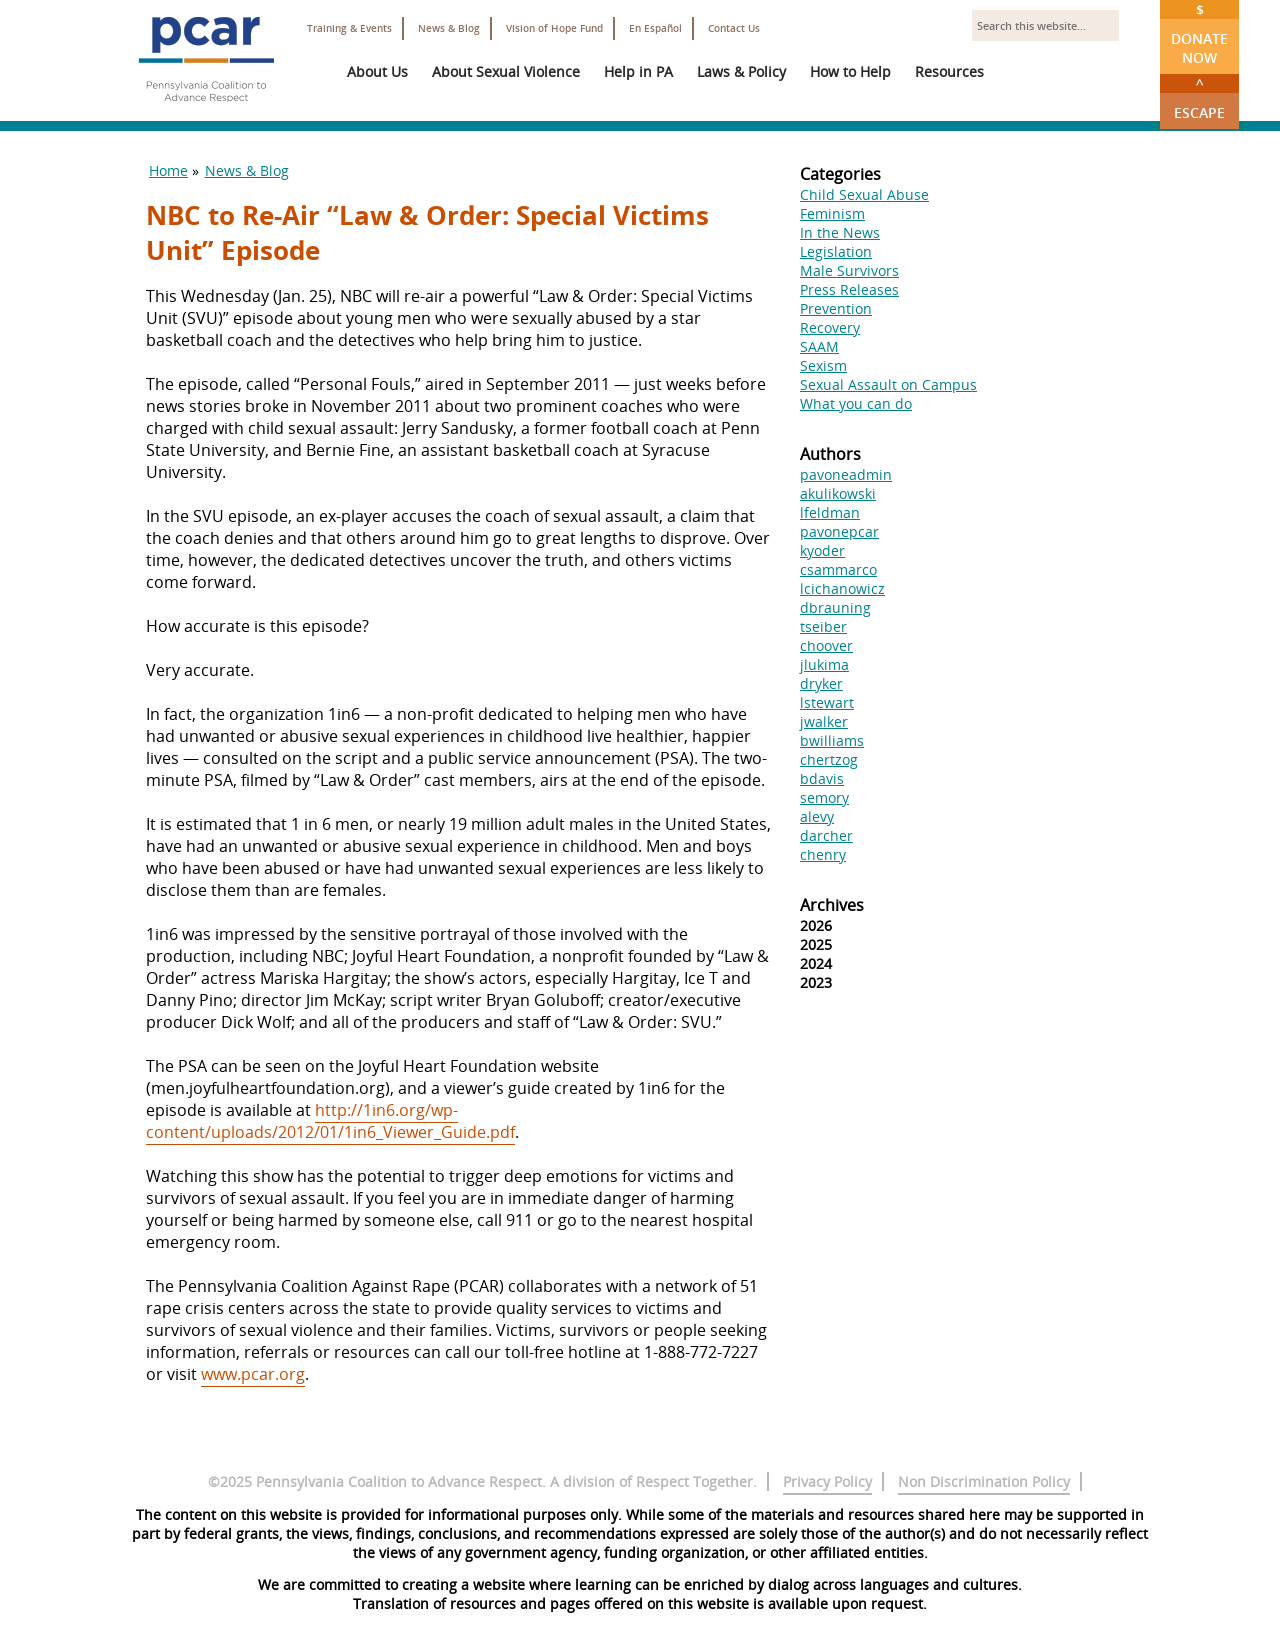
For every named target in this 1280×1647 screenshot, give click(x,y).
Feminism (832, 213)
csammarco (838, 569)
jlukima (824, 664)
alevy (817, 816)
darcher (826, 835)
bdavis (822, 778)
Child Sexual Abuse (864, 194)
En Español (655, 28)
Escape (1199, 98)
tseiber (823, 626)
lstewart (827, 702)
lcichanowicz (842, 588)
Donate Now (1199, 33)
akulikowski (838, 493)
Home (168, 170)
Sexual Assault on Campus (888, 384)
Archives (832, 905)
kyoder (822, 550)
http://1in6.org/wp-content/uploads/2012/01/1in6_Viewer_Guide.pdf (330, 1121)
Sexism (823, 365)
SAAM (819, 346)
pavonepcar (839, 531)
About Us (377, 71)
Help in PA (638, 71)
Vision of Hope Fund (554, 28)
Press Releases (849, 289)
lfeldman (830, 512)
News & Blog (449, 28)
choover (826, 645)
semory (824, 797)
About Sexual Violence (506, 71)
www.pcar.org (253, 1374)
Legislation (836, 251)
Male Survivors (849, 270)
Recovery (830, 327)
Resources (949, 71)
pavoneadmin (846, 474)
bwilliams (832, 740)
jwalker (824, 721)
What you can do (856, 403)
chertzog (829, 759)
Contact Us (734, 28)
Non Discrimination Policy (984, 1481)
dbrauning (835, 607)
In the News (840, 232)
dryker (821, 683)
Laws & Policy (741, 71)
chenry (823, 854)
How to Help (850, 71)
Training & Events (349, 28)
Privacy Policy (827, 1481)
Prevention (836, 308)
